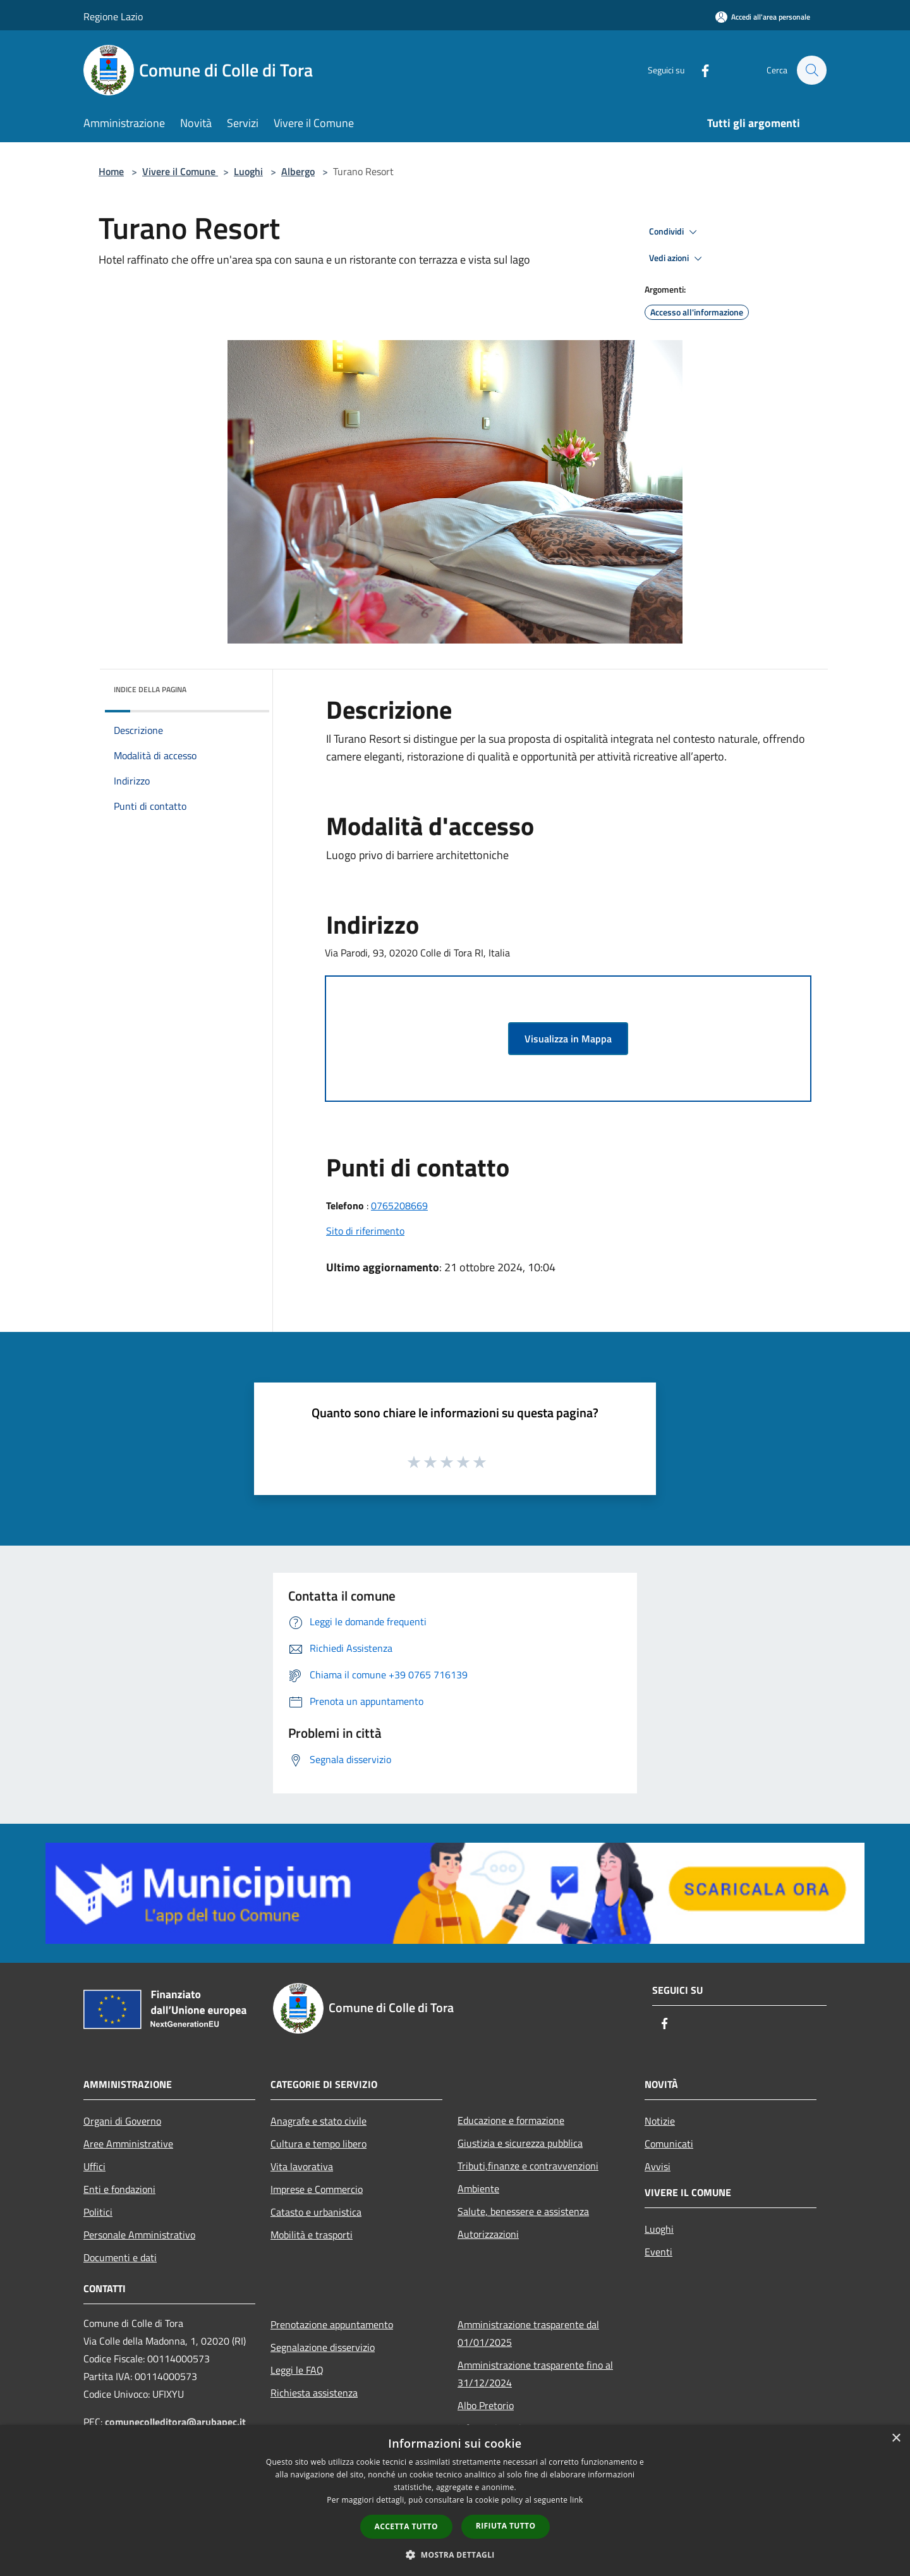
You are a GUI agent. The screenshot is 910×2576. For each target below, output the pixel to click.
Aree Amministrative (128, 2143)
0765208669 (399, 1205)
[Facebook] (699, 69)
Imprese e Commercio (316, 2189)
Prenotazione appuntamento (331, 2324)
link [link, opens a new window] (576, 2499)
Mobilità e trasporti (311, 2234)
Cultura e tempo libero (318, 2143)
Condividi (675, 232)
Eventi (658, 2251)
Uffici (94, 2166)
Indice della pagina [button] (150, 689)
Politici (97, 2211)
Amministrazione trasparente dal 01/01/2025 (528, 2333)
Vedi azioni (677, 258)
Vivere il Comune (180, 171)
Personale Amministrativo (139, 2234)
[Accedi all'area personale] (763, 17)
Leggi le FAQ (297, 2370)
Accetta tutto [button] (406, 2526)
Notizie (660, 2120)
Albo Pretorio (486, 2405)
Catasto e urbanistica (315, 2211)
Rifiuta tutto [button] (506, 2525)
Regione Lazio (113, 16)
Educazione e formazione (511, 2120)
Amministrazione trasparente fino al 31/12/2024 (535, 2373)
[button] (455, 2554)
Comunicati (669, 2143)
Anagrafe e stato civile (318, 2120)
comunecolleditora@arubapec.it (175, 2421)
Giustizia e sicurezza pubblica (520, 2143)
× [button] (896, 2438)
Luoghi (248, 171)
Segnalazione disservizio (322, 2347)
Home (111, 171)
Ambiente (478, 2188)
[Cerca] (811, 70)
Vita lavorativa (301, 2166)
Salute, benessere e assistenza (523, 2211)
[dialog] (455, 2500)
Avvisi (657, 2166)
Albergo (298, 171)
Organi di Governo (122, 2120)
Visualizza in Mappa (568, 1038)
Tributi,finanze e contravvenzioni (528, 2165)
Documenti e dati (120, 2257)
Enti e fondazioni (119, 2189)
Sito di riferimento (365, 1230)
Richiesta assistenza (314, 2392)
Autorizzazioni (488, 2234)
